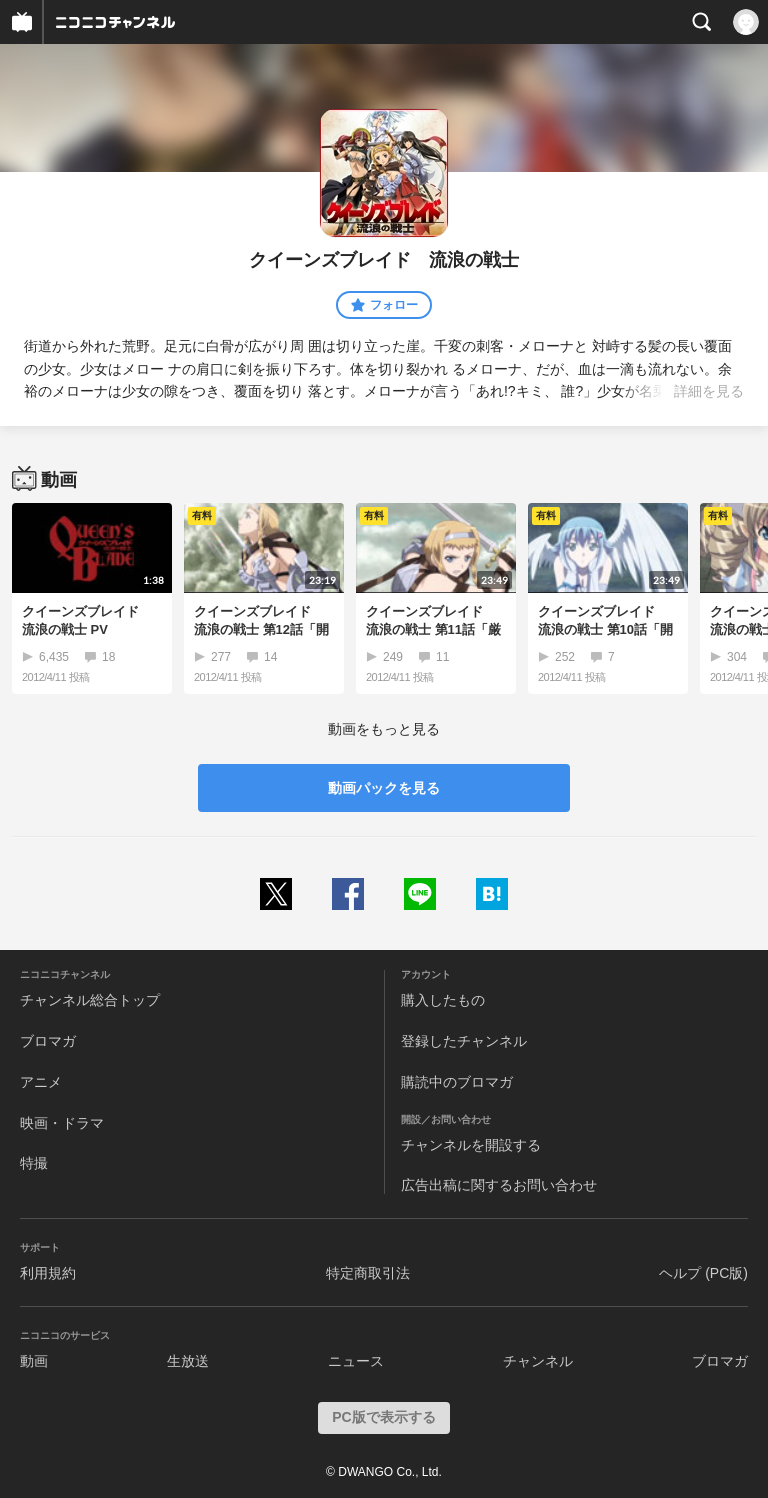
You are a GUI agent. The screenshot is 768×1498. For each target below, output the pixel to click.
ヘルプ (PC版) (703, 1273)
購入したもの (443, 1000)
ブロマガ (48, 1041)
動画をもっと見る (384, 729)
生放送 (188, 1361)
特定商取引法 (368, 1273)
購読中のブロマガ (457, 1082)
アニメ (41, 1082)
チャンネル (538, 1361)
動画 (34, 1361)
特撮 (34, 1163)
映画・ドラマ (62, 1123)
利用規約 (48, 1273)
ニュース (356, 1361)
